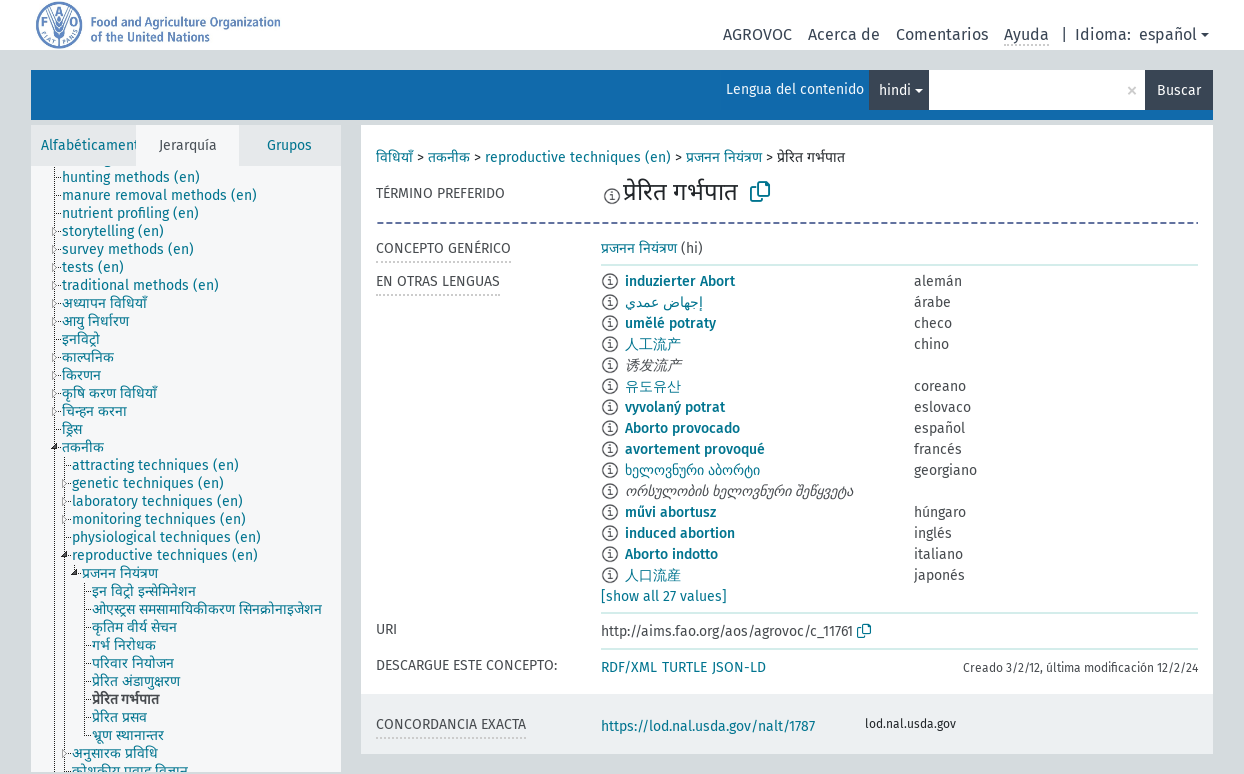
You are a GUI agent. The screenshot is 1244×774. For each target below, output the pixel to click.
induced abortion (680, 533)
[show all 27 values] (664, 596)
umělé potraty (670, 323)
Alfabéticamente (94, 145)
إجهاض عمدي (664, 302)
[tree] (186, 469)
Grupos (289, 145)
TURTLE (684, 667)
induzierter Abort (680, 281)
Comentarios (942, 34)
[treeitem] (139, 178)
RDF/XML (629, 667)
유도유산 (653, 386)
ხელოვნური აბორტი (692, 470)
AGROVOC (757, 34)
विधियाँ (394, 157)
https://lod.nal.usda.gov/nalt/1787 (708, 726)
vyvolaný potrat (675, 407)
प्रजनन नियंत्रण (724, 157)
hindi (895, 90)
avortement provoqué (695, 449)
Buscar (1179, 90)
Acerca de (844, 34)
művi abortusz (670, 512)
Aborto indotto (671, 554)
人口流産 (653, 575)
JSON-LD (739, 667)
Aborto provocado (682, 428)
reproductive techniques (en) (578, 157)
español (1168, 34)
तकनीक (449, 157)
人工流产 (653, 344)
